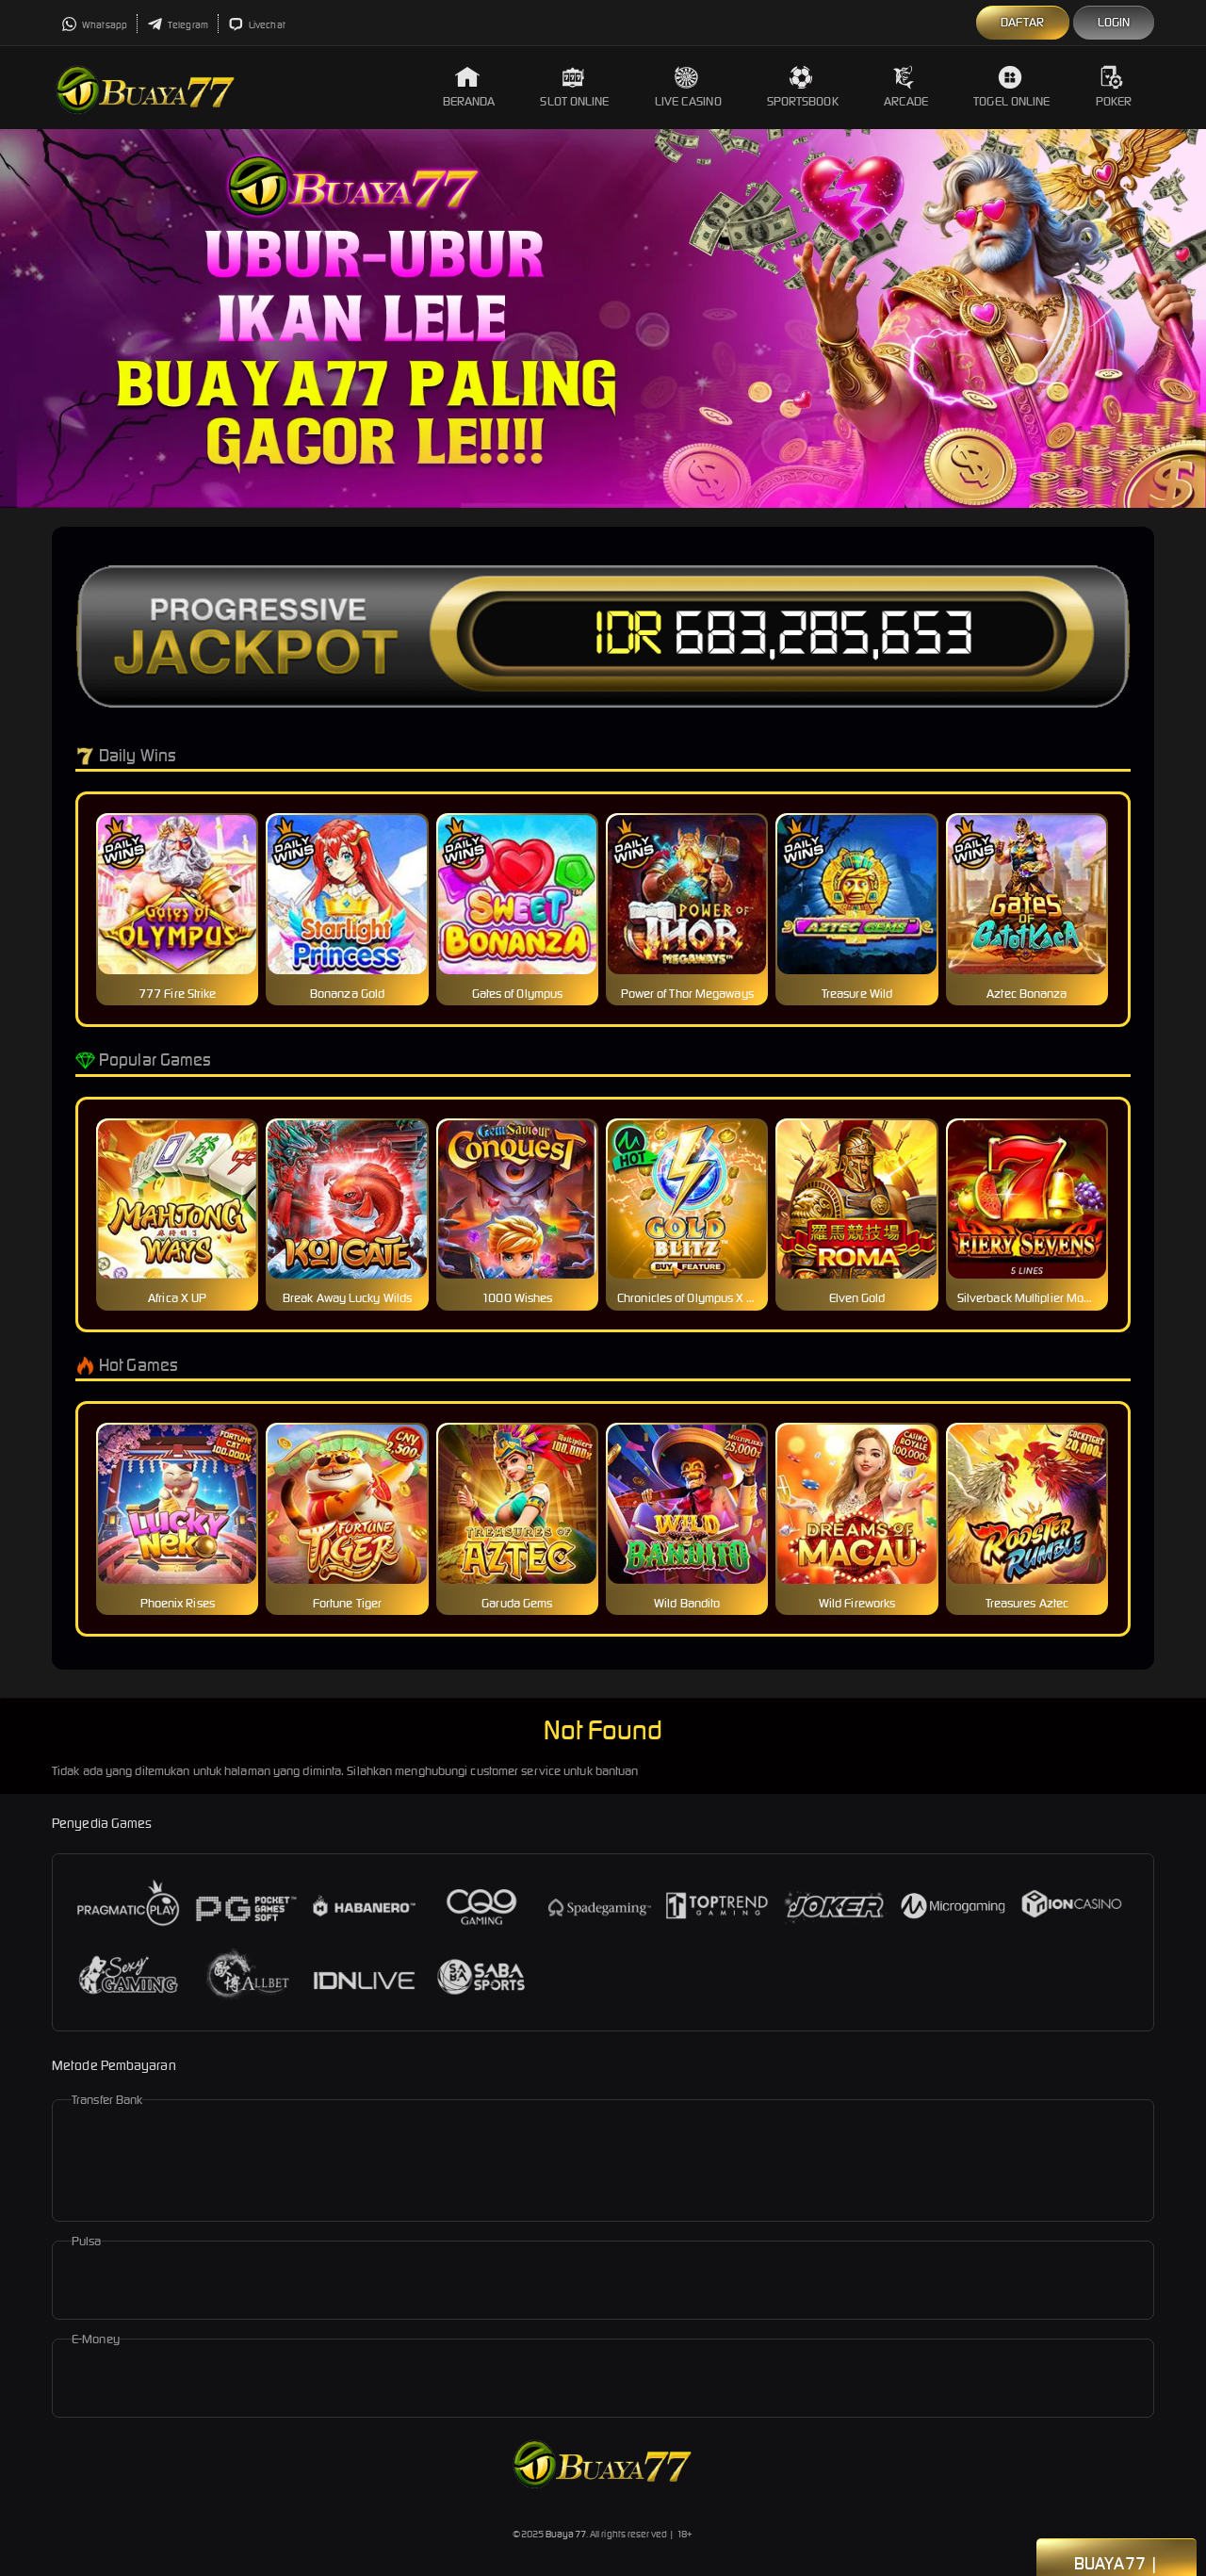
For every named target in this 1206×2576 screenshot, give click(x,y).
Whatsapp (94, 25)
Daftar (1023, 22)
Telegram (177, 25)
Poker (1114, 87)
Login (1114, 22)
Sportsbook (803, 87)
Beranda (469, 87)
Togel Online (1011, 87)
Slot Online (574, 87)
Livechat (256, 25)
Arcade (906, 87)
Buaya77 (566, 2534)
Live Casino (688, 87)
